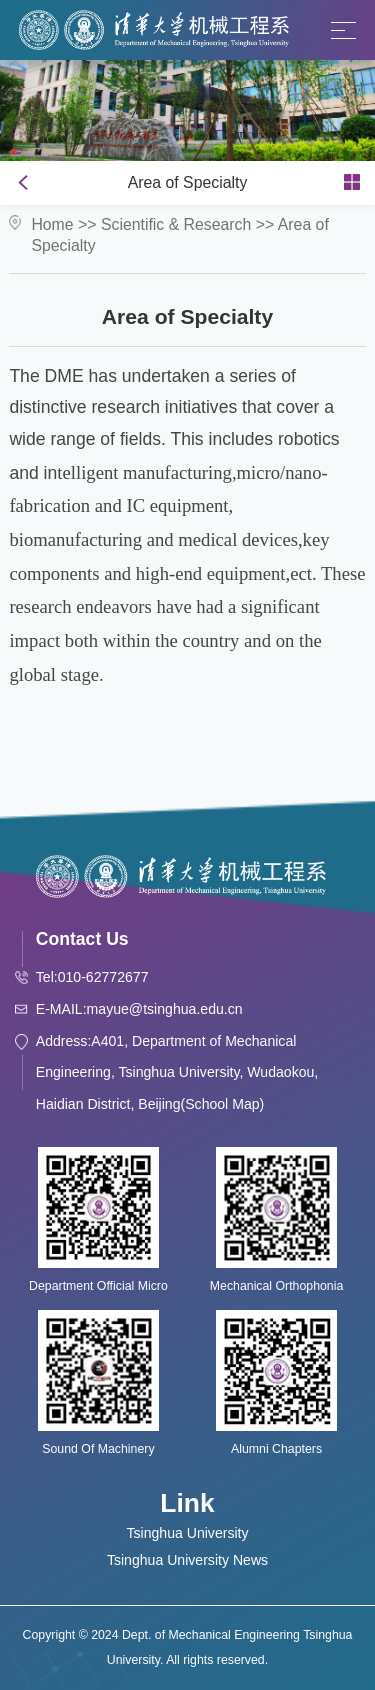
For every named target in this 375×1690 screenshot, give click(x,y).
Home (52, 224)
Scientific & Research (176, 224)
